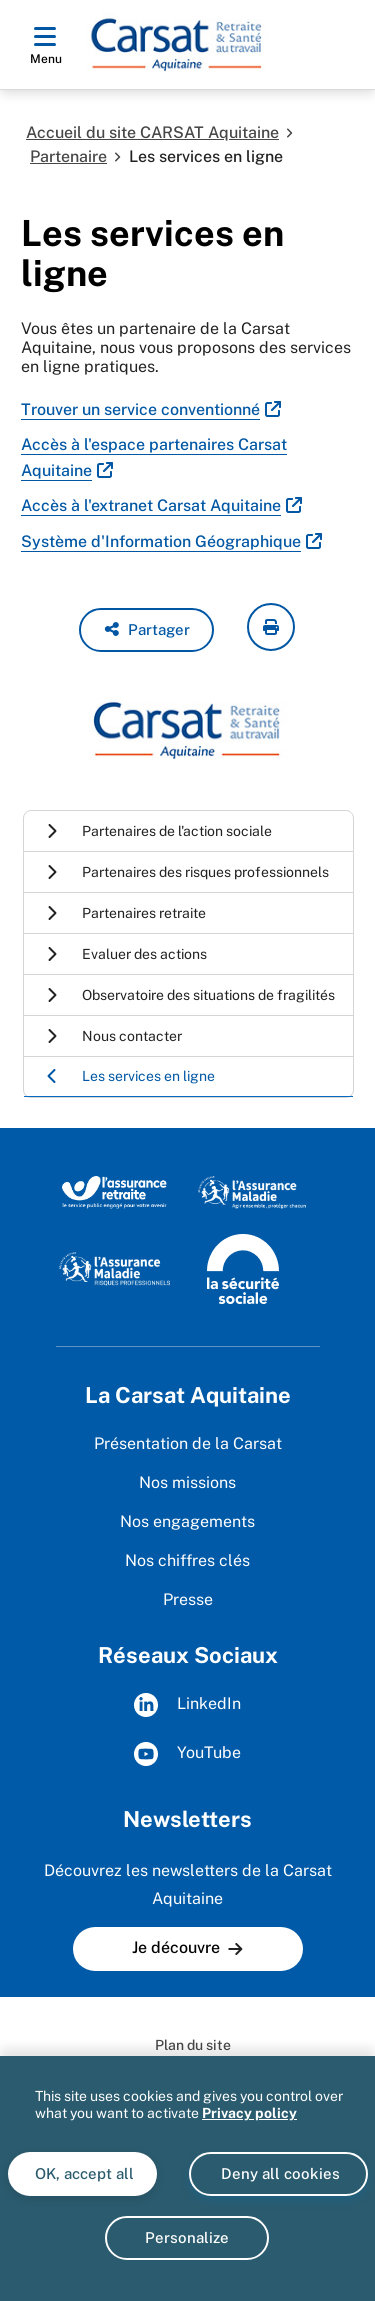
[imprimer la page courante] (271, 627)
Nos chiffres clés (187, 1560)
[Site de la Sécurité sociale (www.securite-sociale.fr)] (243, 1268)
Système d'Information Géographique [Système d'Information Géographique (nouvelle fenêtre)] (161, 541)
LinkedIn (187, 1705)
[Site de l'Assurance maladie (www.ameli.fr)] (253, 1191)
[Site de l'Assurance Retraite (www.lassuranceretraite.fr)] (114, 1191)
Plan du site (193, 2045)
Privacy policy (249, 2113)
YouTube (187, 1754)
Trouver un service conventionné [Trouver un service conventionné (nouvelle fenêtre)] (140, 409)
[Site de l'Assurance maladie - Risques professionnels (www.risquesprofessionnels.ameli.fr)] (114, 1268)
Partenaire (68, 156)
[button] (146, 630)
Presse (188, 1599)
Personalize (187, 2237)
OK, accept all (82, 2173)
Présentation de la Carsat (188, 1443)
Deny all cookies (278, 2173)
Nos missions (187, 1482)
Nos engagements (187, 1521)
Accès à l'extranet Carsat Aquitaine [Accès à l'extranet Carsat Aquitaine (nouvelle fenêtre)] (151, 505)
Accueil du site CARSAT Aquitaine (152, 132)
